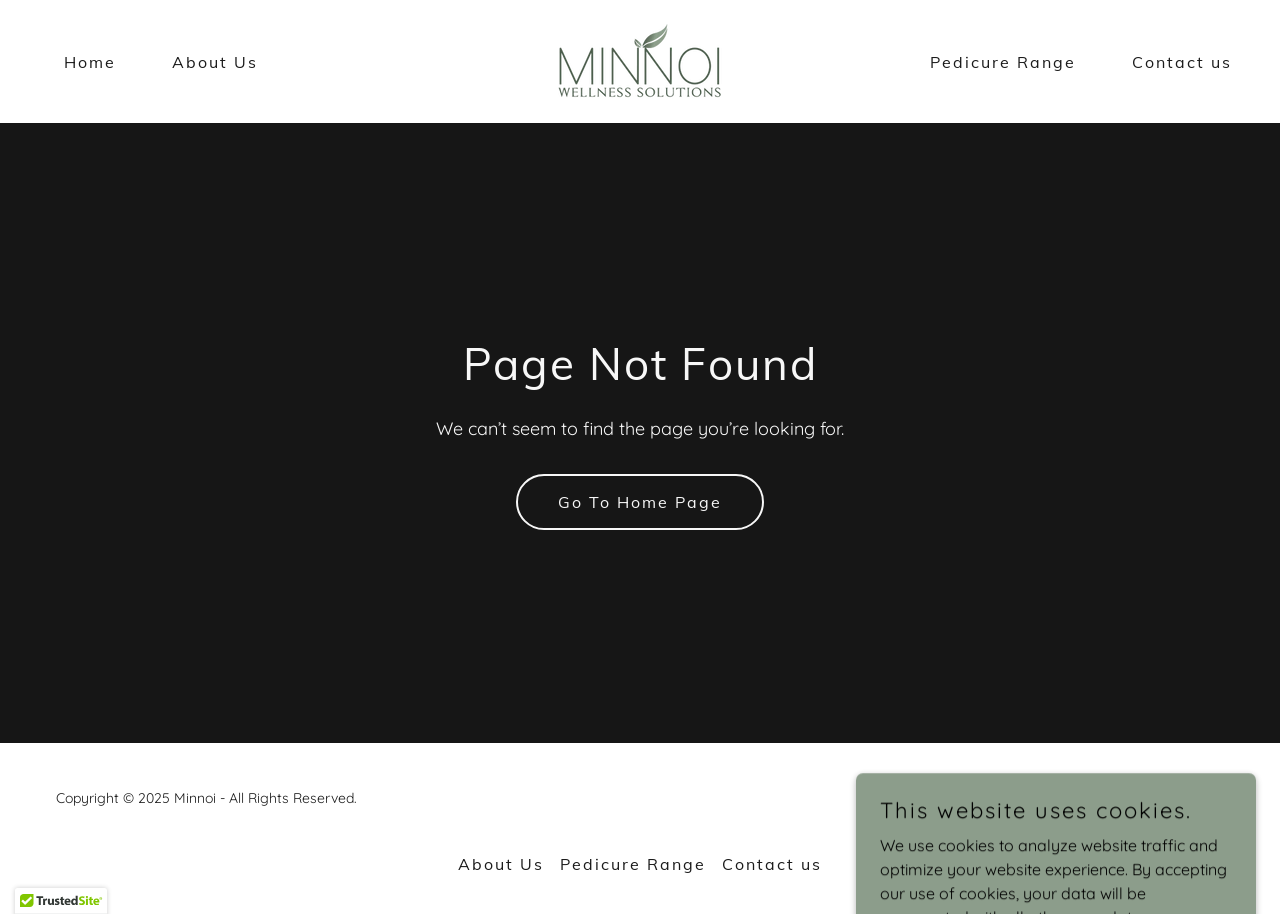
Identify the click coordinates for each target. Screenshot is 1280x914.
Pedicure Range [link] (1003, 62)
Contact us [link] (1182, 62)
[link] (640, 60)
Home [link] (90, 62)
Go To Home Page (640, 502)
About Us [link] (215, 62)
